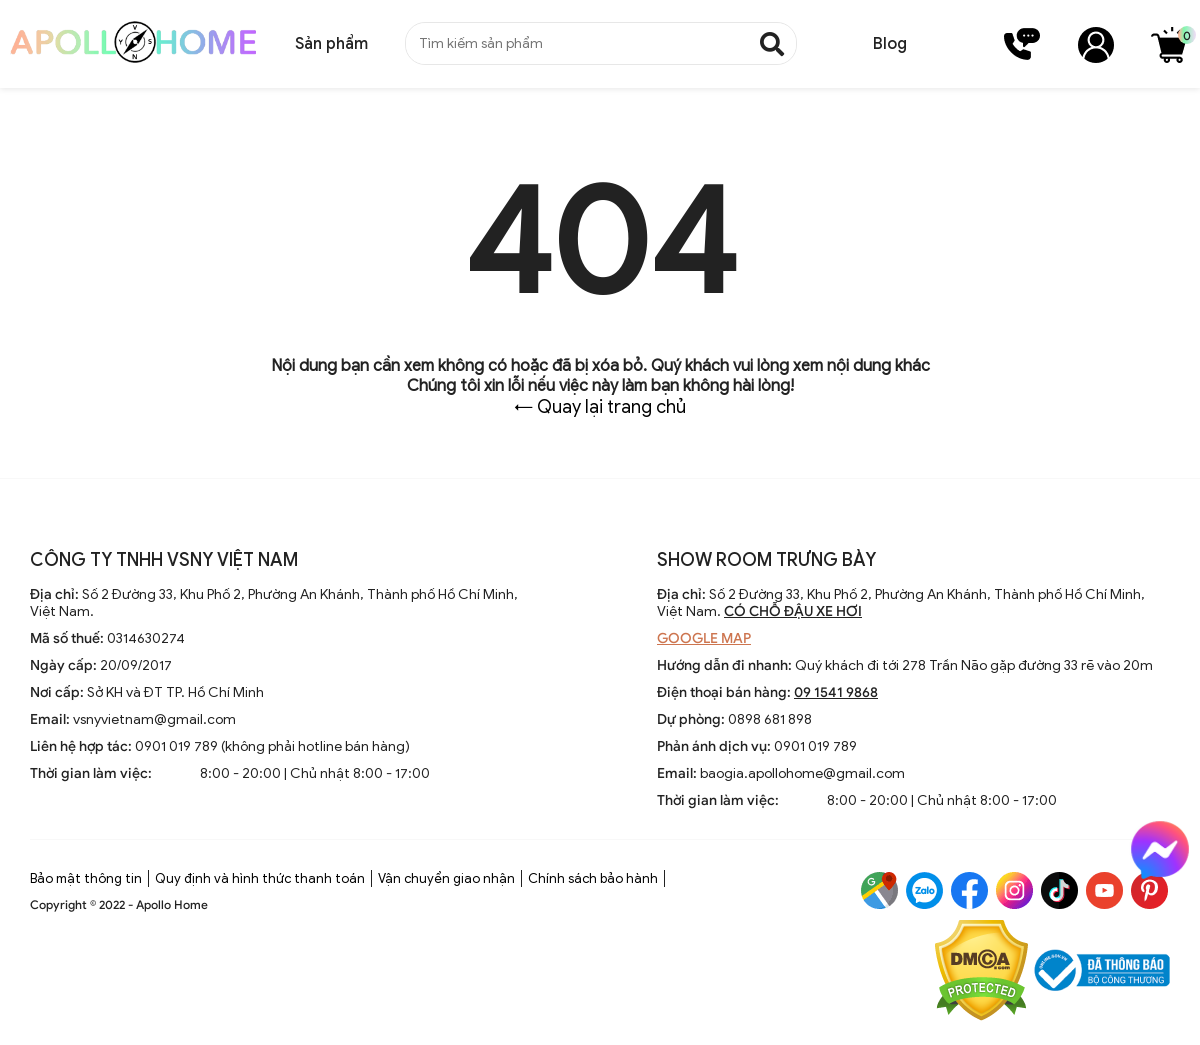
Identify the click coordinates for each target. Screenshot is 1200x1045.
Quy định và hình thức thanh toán (260, 878)
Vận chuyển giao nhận (446, 878)
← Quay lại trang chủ (600, 407)
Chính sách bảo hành (593, 878)
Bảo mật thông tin (86, 878)
